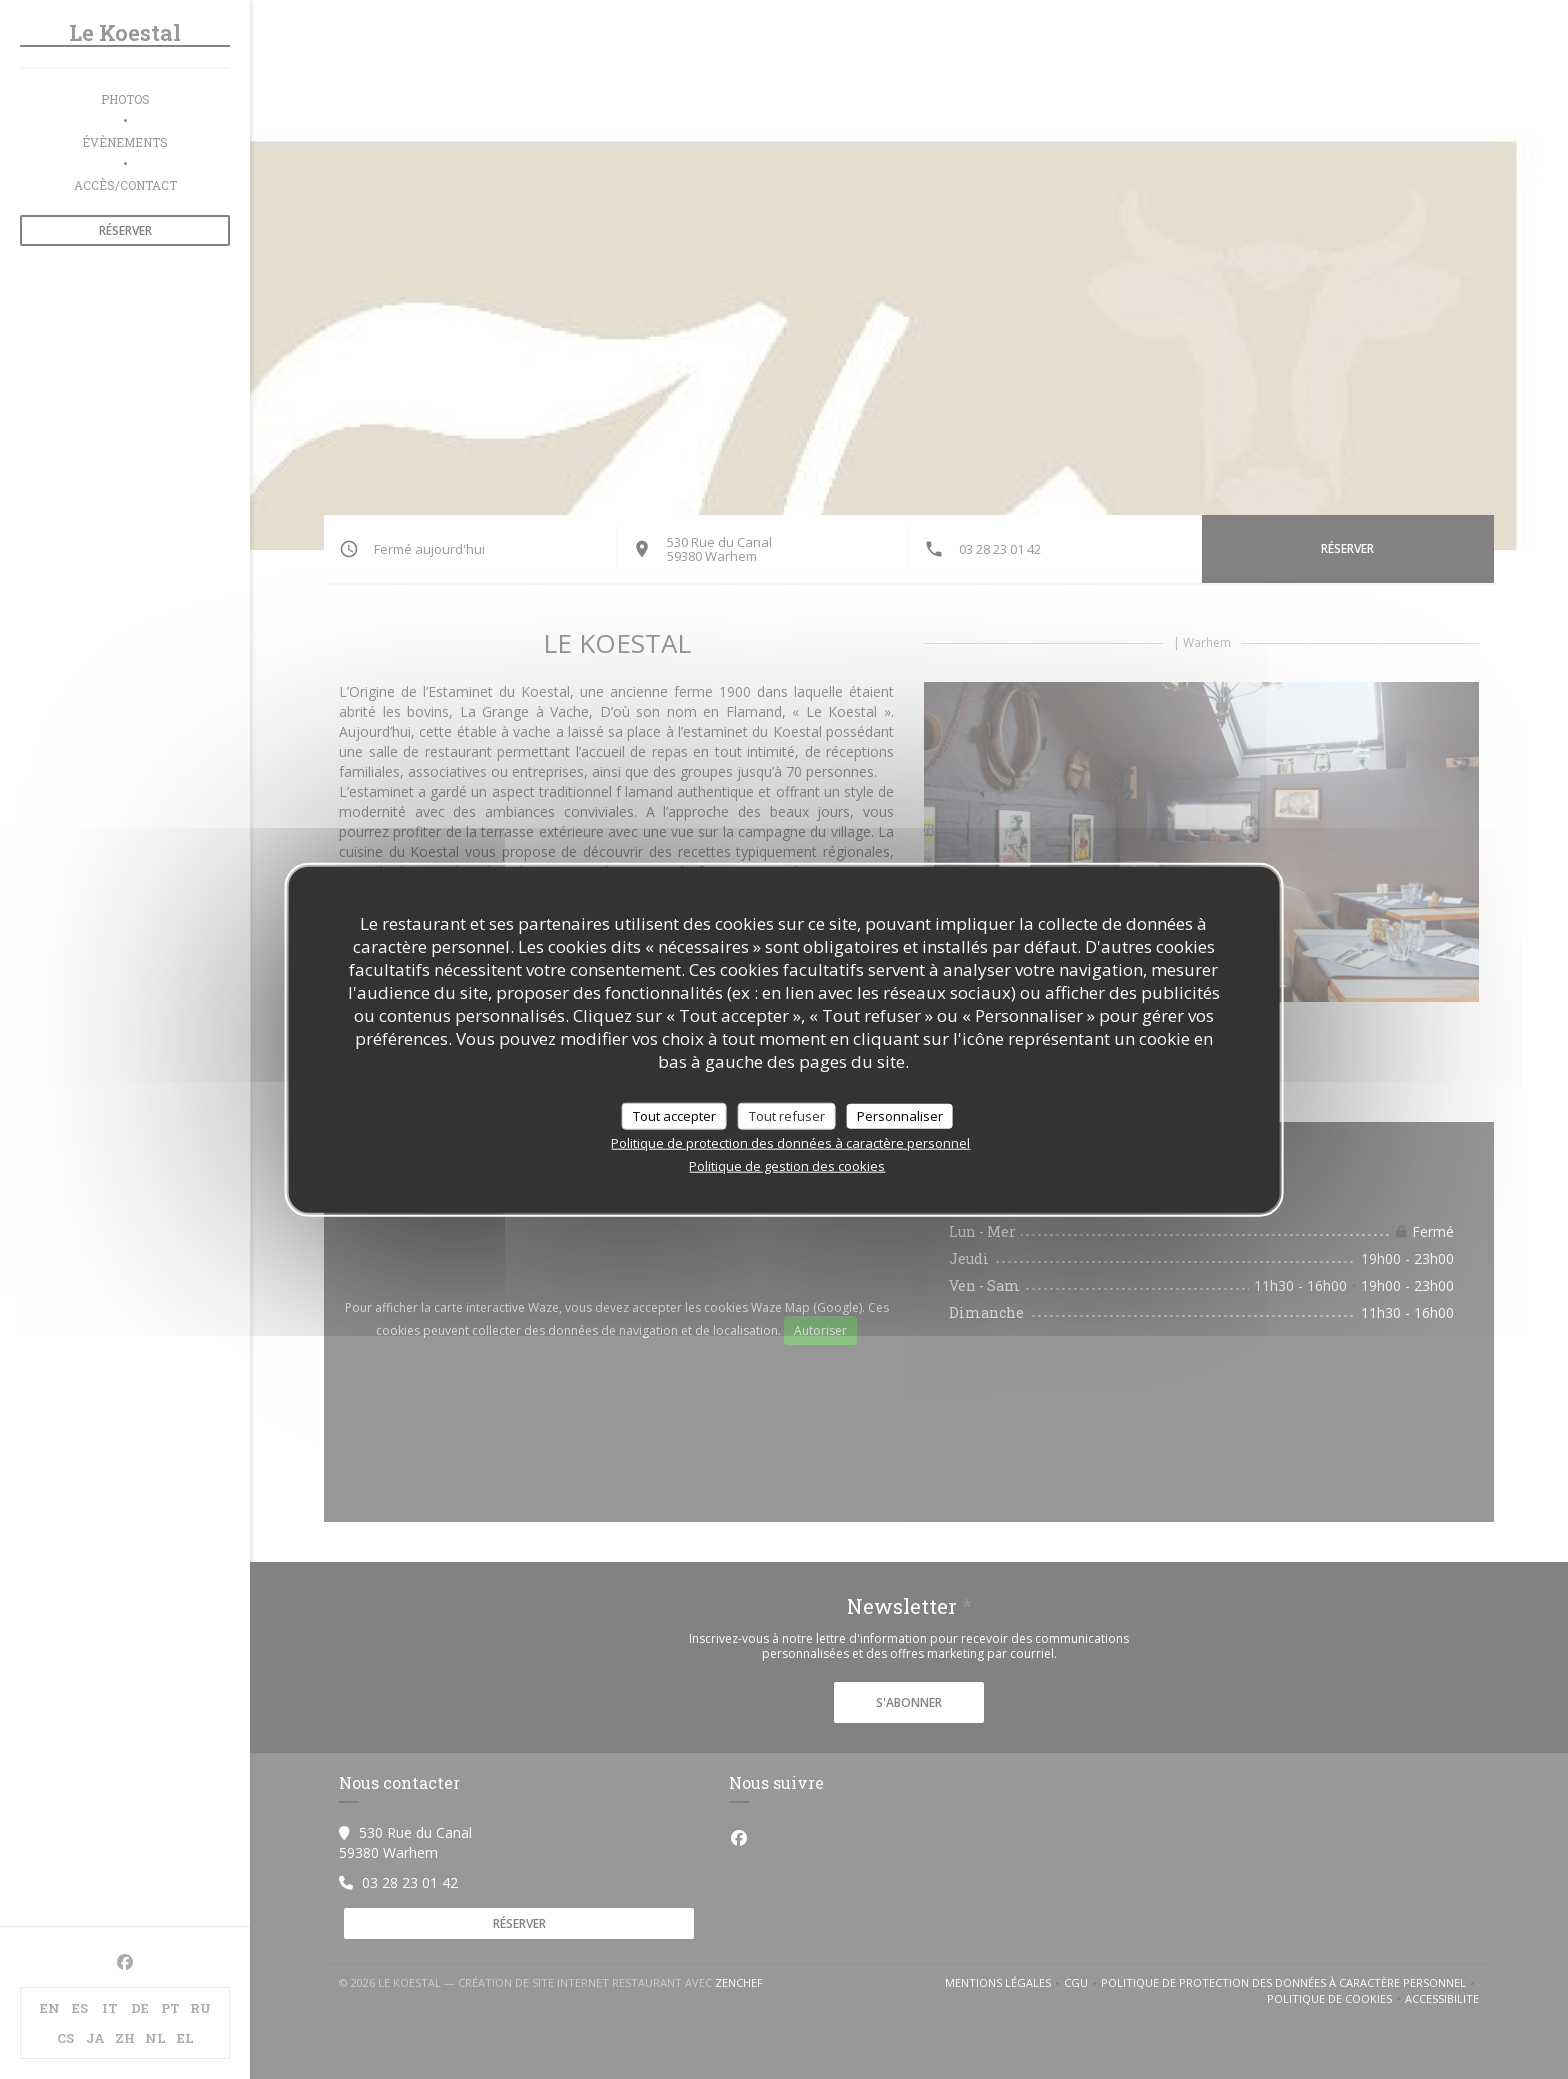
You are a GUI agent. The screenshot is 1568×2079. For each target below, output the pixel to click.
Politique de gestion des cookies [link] (787, 1166)
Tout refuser (787, 1115)
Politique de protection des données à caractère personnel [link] (790, 1143)
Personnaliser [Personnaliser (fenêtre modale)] (900, 1115)
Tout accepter (674, 1115)
